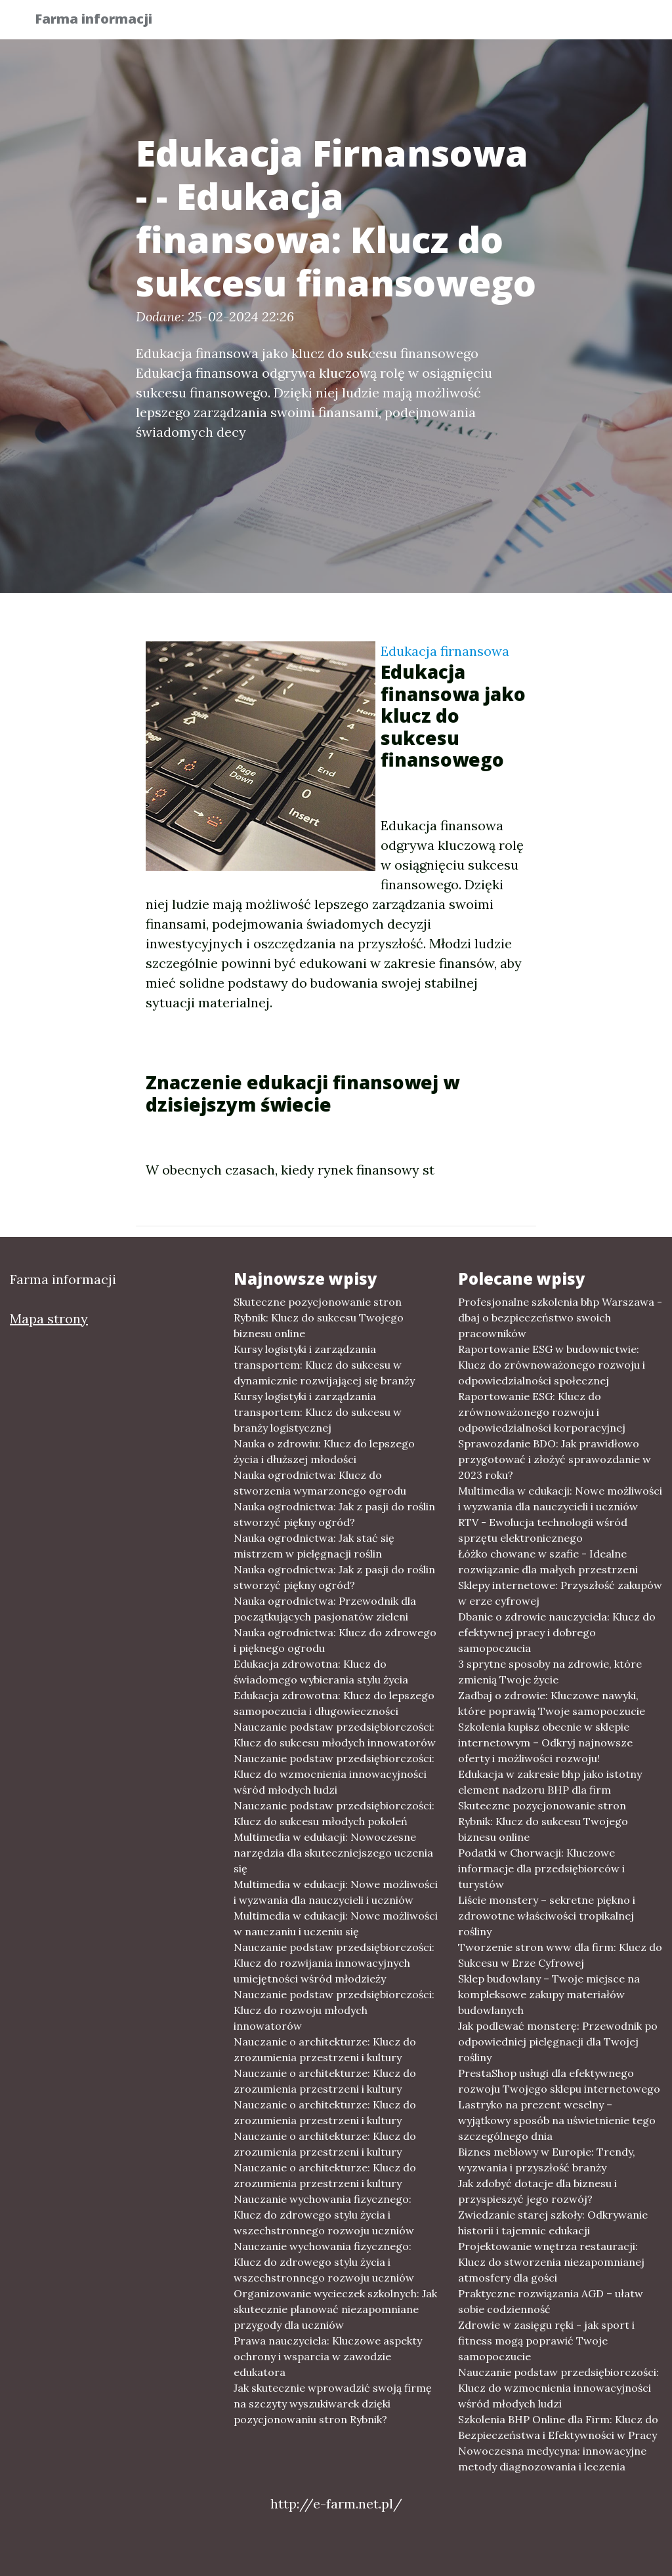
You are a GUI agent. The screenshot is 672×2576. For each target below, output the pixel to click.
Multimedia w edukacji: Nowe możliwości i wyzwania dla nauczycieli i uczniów (336, 1892)
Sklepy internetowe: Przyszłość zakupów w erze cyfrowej (560, 1593)
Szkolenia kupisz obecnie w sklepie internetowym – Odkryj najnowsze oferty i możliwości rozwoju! (545, 1742)
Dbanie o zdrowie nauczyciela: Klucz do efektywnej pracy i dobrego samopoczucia (557, 1632)
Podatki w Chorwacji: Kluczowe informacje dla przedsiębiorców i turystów (541, 1868)
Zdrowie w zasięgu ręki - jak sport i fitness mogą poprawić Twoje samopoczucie (546, 2340)
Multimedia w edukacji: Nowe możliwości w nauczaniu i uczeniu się (336, 1923)
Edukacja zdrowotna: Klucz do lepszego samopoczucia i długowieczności (334, 1703)
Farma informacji (102, 21)
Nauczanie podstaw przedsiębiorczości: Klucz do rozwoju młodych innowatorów (334, 2010)
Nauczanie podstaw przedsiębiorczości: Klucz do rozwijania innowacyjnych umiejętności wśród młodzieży (334, 1963)
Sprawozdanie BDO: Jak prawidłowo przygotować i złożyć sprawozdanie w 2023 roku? (554, 1459)
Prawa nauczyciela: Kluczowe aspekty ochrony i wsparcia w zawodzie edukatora (328, 2356)
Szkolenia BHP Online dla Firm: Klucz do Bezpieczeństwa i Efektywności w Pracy (558, 2427)
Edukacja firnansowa (445, 651)
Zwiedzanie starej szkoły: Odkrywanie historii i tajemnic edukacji (553, 2222)
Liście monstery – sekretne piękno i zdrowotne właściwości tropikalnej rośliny (546, 1915)
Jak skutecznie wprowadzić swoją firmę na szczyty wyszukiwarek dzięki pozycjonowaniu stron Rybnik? (333, 2403)
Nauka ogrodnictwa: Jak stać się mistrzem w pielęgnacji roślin (314, 1545)
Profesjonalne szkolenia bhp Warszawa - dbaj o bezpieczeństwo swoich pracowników (560, 1317)
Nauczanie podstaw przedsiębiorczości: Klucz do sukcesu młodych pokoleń (334, 1813)
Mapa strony (49, 1318)
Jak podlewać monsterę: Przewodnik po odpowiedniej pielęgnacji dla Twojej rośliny (558, 2041)
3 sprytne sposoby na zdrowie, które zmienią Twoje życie (550, 1671)
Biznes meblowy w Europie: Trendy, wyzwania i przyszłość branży (546, 2159)
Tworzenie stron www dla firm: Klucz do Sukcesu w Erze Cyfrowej (560, 1955)
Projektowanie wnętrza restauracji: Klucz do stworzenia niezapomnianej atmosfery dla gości (551, 2262)
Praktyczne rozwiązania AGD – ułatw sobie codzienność (550, 2301)
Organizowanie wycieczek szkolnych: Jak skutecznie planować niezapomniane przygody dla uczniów (335, 2309)
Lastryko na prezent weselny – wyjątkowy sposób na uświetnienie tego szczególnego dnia (557, 2120)
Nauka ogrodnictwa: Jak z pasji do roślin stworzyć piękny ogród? (334, 1514)
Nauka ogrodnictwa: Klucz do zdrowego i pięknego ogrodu (335, 1640)
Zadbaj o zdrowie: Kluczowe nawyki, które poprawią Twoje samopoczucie (551, 1703)
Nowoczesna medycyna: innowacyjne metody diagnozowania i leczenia (552, 2458)
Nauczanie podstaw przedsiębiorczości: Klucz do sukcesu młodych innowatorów (335, 1734)
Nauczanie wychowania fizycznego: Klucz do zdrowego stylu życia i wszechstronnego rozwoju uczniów (324, 2214)
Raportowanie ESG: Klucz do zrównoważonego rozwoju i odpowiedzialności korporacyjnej (541, 1412)
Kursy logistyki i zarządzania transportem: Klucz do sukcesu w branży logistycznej (318, 1412)
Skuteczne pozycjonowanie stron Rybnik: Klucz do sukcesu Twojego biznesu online (319, 1317)
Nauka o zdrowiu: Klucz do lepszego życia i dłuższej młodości (324, 1451)
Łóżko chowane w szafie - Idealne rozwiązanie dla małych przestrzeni (548, 1561)
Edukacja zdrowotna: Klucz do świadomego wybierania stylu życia (321, 1671)
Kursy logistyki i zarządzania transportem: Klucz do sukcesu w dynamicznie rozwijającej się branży (324, 1364)
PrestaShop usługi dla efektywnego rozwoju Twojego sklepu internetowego (559, 2080)
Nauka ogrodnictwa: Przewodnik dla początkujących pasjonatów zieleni (325, 1608)
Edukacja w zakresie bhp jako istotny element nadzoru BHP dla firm (550, 1781)
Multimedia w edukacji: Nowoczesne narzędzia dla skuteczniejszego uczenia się (333, 1852)
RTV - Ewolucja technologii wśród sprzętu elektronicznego (542, 1530)
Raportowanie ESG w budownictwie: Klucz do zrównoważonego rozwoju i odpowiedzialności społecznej (551, 1364)
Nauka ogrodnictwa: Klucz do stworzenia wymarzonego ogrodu (320, 1482)
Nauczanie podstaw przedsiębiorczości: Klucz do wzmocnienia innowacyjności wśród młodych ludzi (334, 1774)
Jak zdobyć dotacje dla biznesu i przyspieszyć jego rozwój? (537, 2191)
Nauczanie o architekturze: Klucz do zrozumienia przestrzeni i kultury (325, 2049)
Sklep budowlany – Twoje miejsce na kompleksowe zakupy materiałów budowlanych (549, 1994)
